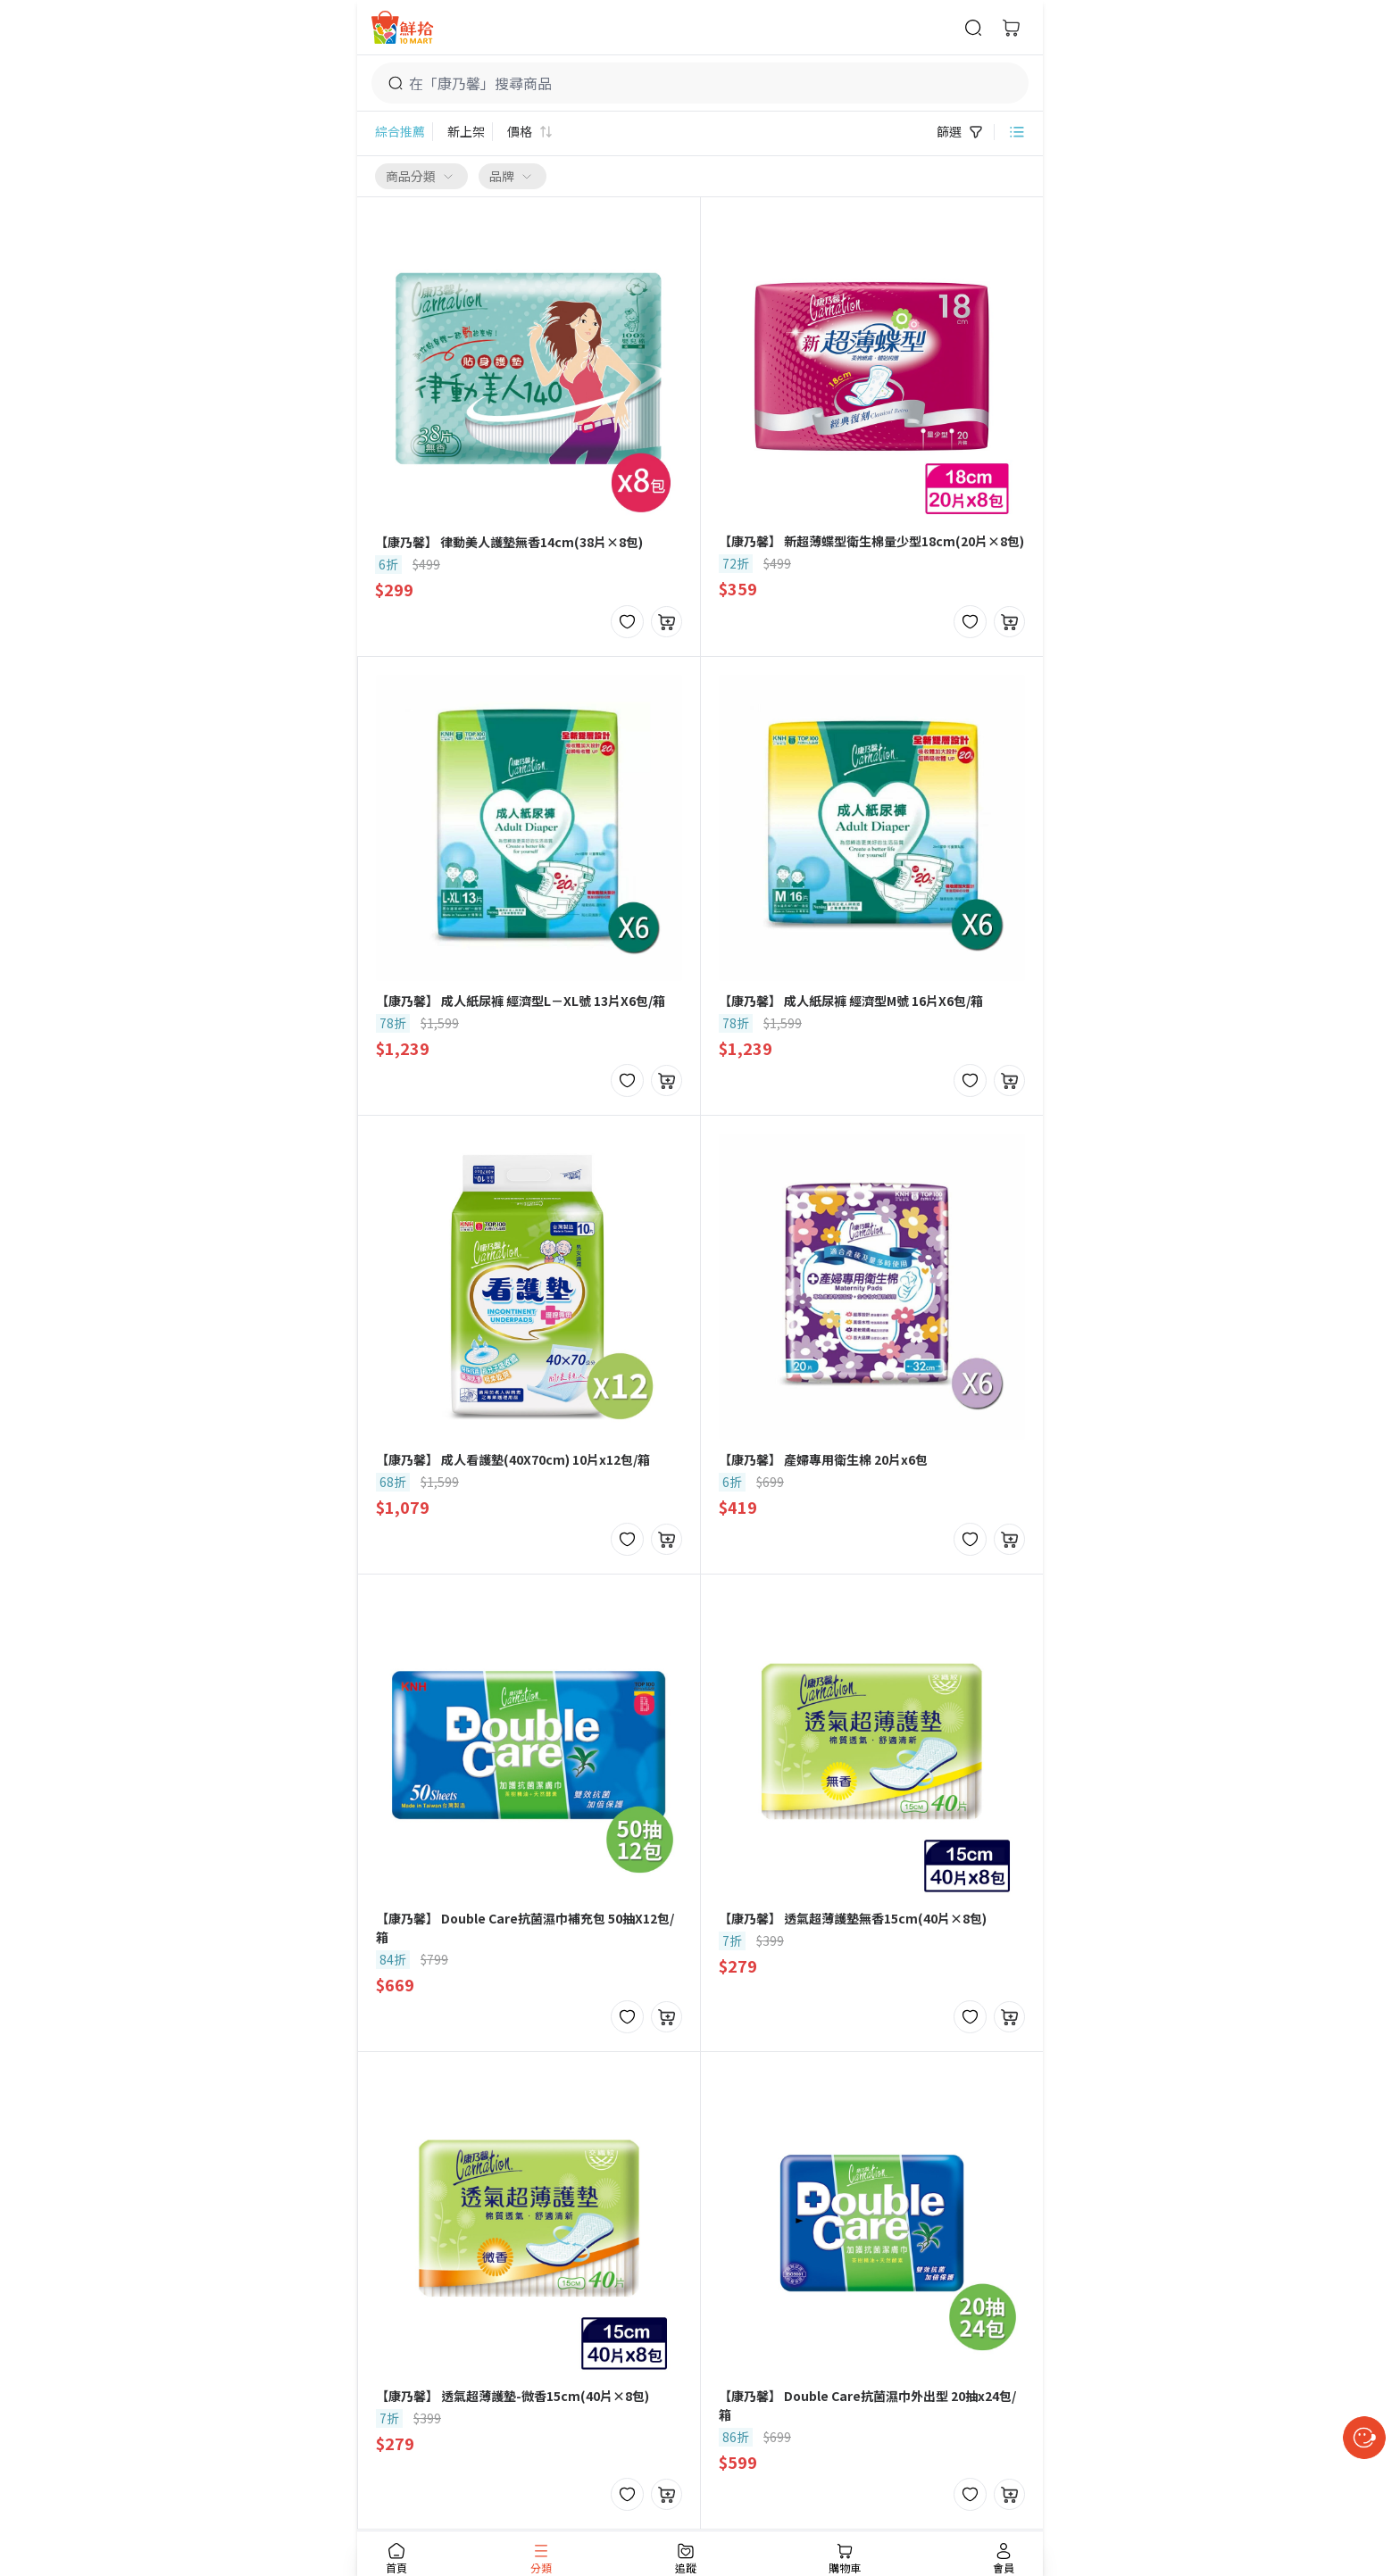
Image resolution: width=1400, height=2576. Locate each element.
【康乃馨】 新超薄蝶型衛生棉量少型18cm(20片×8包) (871, 541)
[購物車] (1011, 27)
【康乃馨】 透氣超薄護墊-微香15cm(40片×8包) (512, 2396)
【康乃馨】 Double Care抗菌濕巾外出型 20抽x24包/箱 (867, 2405)
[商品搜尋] (973, 28)
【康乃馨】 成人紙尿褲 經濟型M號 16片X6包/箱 (851, 1001)
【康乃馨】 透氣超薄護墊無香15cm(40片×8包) (853, 1918)
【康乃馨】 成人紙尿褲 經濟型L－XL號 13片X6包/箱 (520, 1001)
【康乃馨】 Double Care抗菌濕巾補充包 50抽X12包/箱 (525, 1927)
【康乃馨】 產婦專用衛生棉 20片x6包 (823, 1459)
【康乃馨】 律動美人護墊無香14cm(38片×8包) (509, 542)
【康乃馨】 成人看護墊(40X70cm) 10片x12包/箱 (513, 1459)
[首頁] (402, 27)
